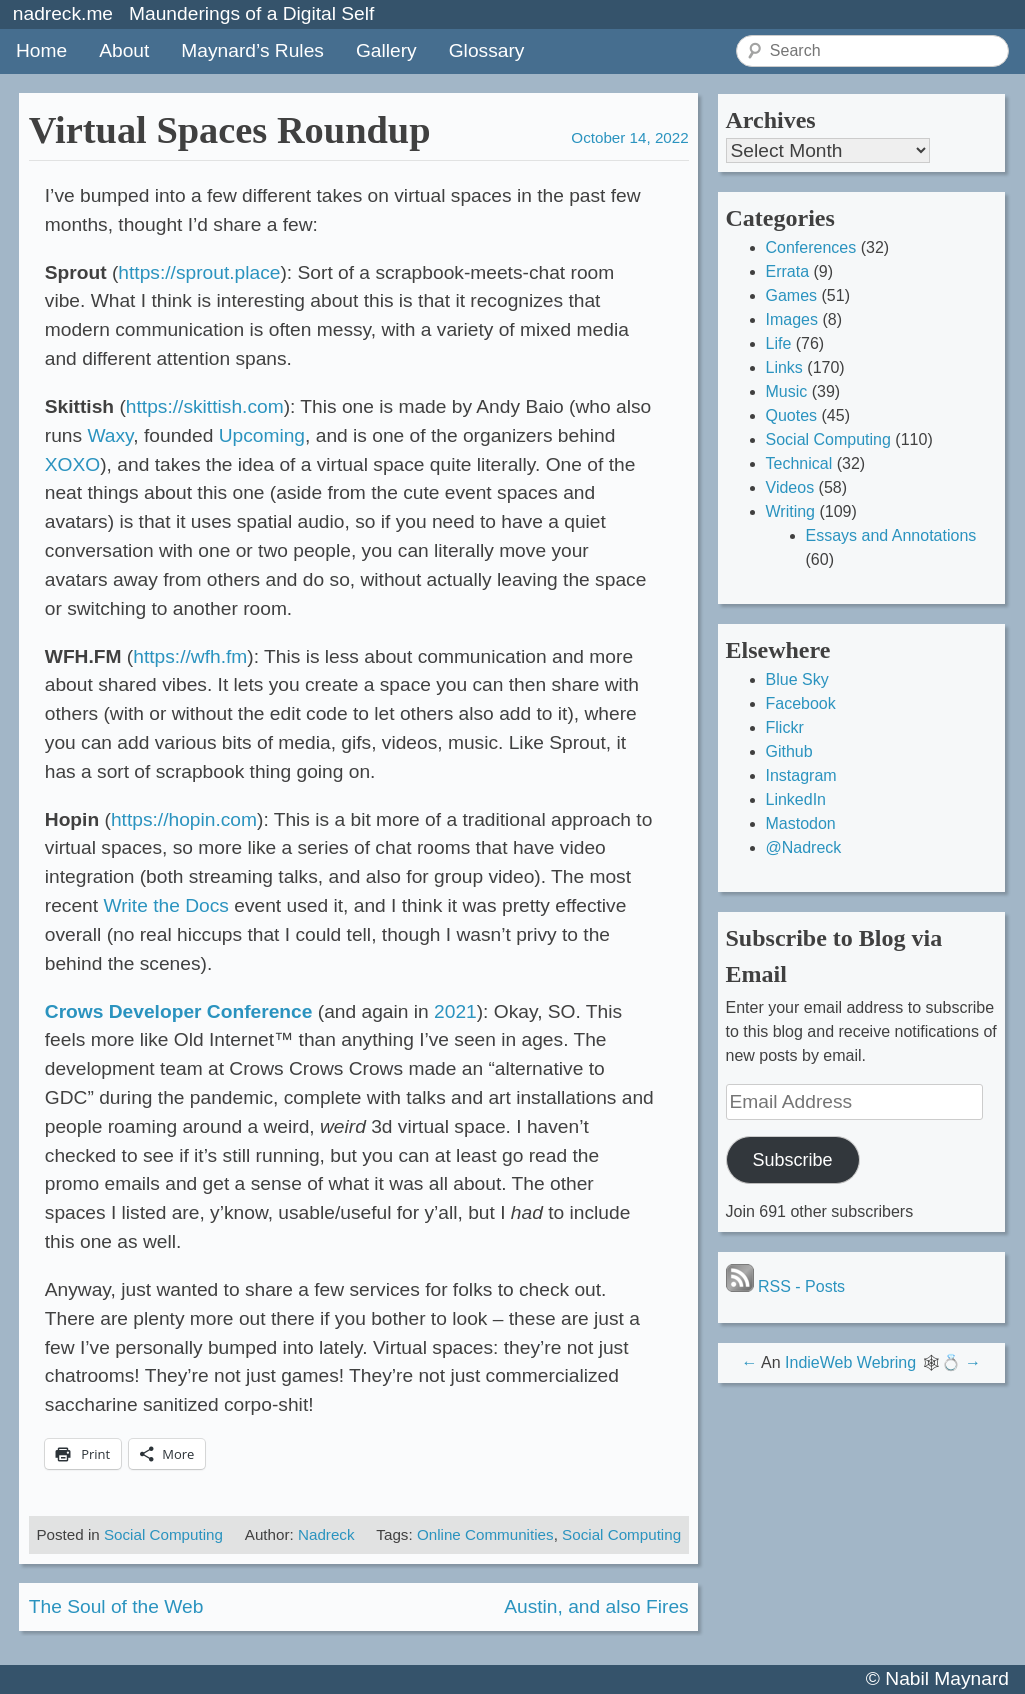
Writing (791, 511)
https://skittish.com (205, 406)
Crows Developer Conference (179, 1011)
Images (792, 319)
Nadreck (326, 1534)
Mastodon (801, 823)
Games (792, 295)
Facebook (801, 703)
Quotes (792, 415)
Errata (788, 271)
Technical (799, 463)
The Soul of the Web (116, 1606)
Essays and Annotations (891, 535)
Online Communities (485, 1534)
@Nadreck (804, 847)
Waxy (110, 435)
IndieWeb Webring (850, 1362)
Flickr (785, 727)
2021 (455, 1011)
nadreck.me (63, 13)
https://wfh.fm (190, 656)
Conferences (811, 247)
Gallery (386, 50)
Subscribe (792, 1160)
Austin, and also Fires (596, 1606)
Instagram (801, 775)
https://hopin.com (184, 819)
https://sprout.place (199, 272)
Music (787, 391)
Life (779, 343)
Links (784, 367)
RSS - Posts (786, 1286)
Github (789, 751)
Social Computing (163, 1534)
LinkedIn (796, 799)
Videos (790, 487)
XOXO (72, 464)
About (124, 50)
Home (41, 50)
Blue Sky (797, 679)
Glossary (487, 50)
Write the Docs (165, 905)
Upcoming (262, 435)
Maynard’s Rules (252, 50)
